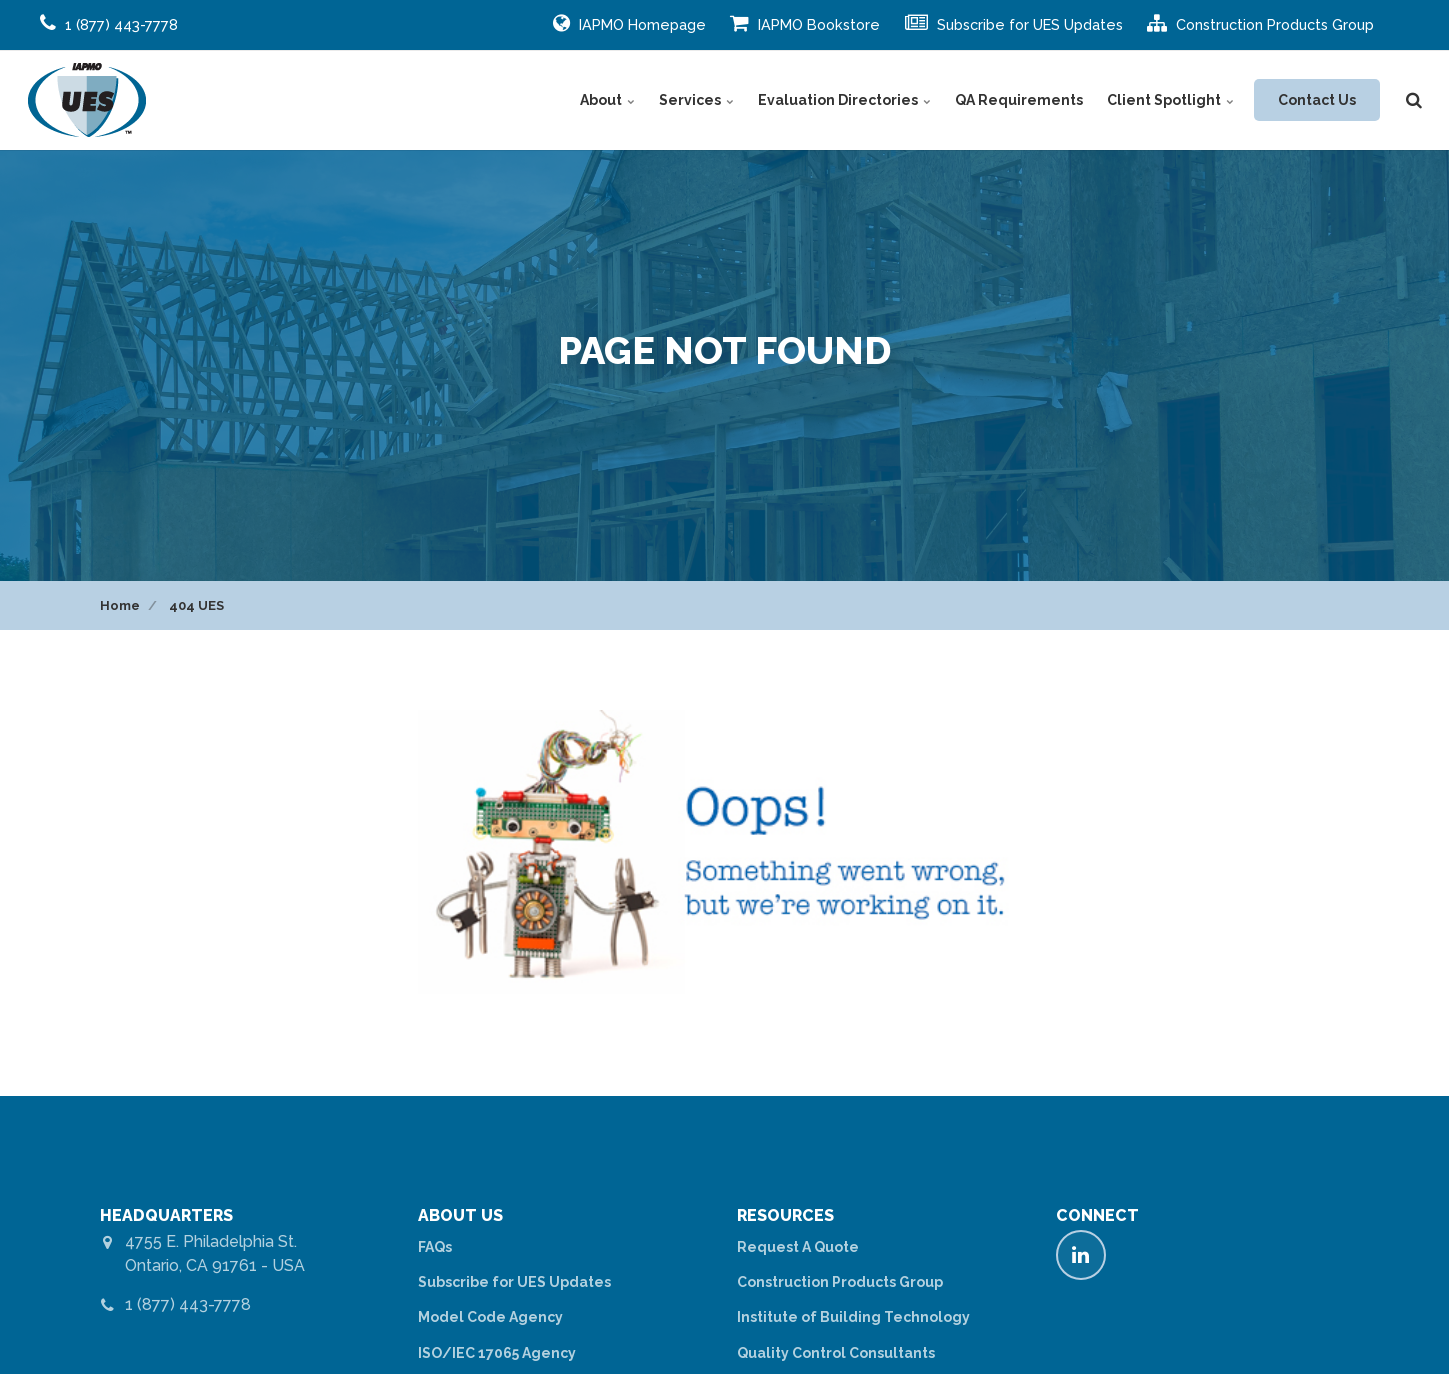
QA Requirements (1019, 100)
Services (696, 100)
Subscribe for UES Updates (1014, 23)
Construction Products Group (1260, 23)
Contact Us (1317, 100)
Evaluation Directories (844, 100)
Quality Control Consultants (836, 1353)
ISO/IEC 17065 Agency (497, 1353)
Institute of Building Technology (853, 1317)
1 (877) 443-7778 (188, 1304)
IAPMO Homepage (629, 23)
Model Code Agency (490, 1317)
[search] (1414, 100)
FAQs (435, 1247)
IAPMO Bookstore (805, 23)
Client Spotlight (1170, 100)
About (607, 100)
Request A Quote (798, 1247)
